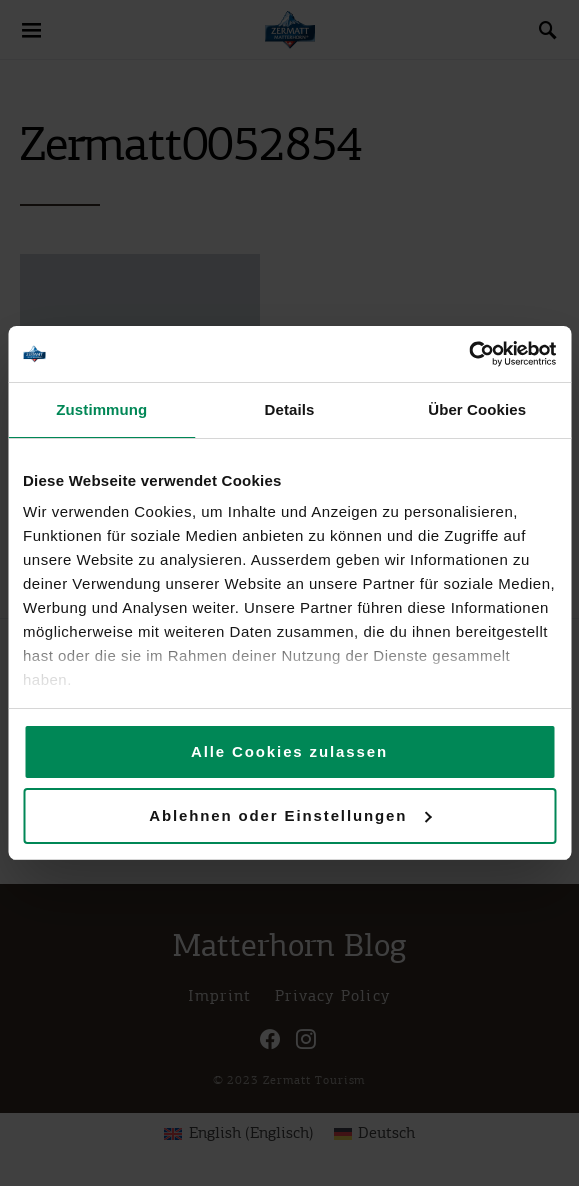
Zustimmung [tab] (101, 409)
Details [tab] (290, 409)
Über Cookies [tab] (477, 409)
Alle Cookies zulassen (289, 751)
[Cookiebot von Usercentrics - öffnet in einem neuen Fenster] (468, 354)
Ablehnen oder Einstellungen (290, 815)
